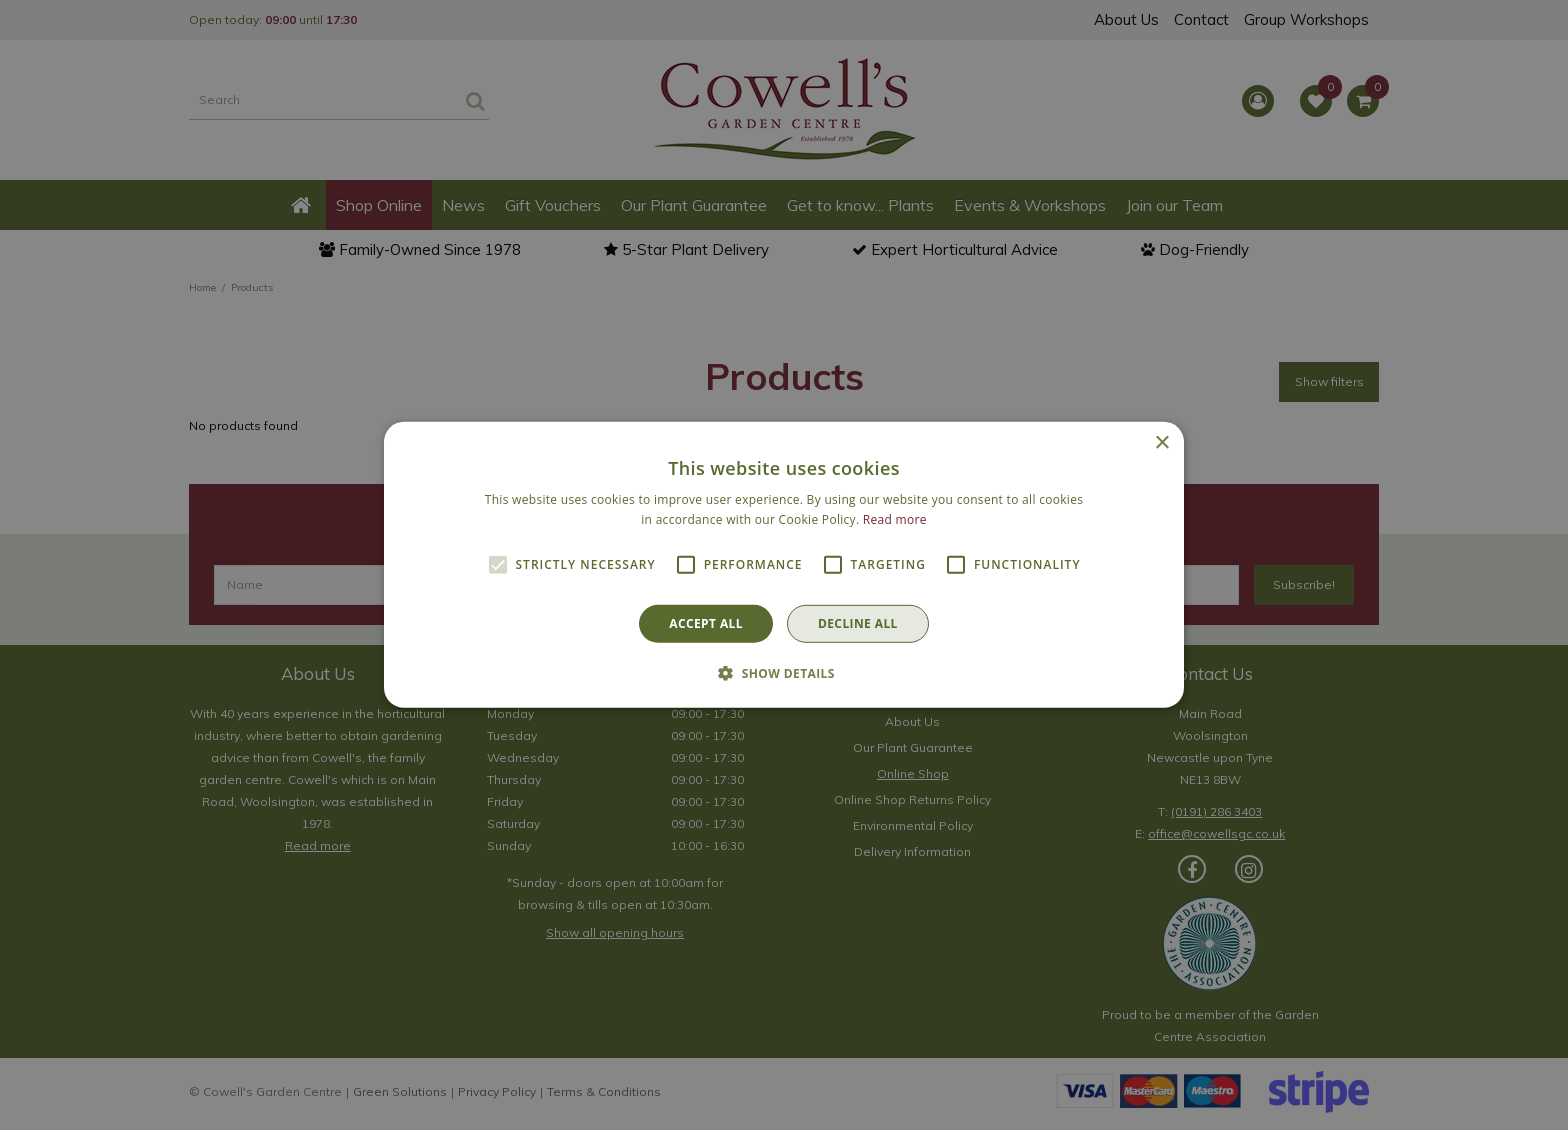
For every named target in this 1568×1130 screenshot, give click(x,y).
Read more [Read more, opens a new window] (895, 519)
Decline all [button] (858, 623)
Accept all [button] (706, 623)
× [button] (1161, 443)
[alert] (784, 565)
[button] (784, 673)
